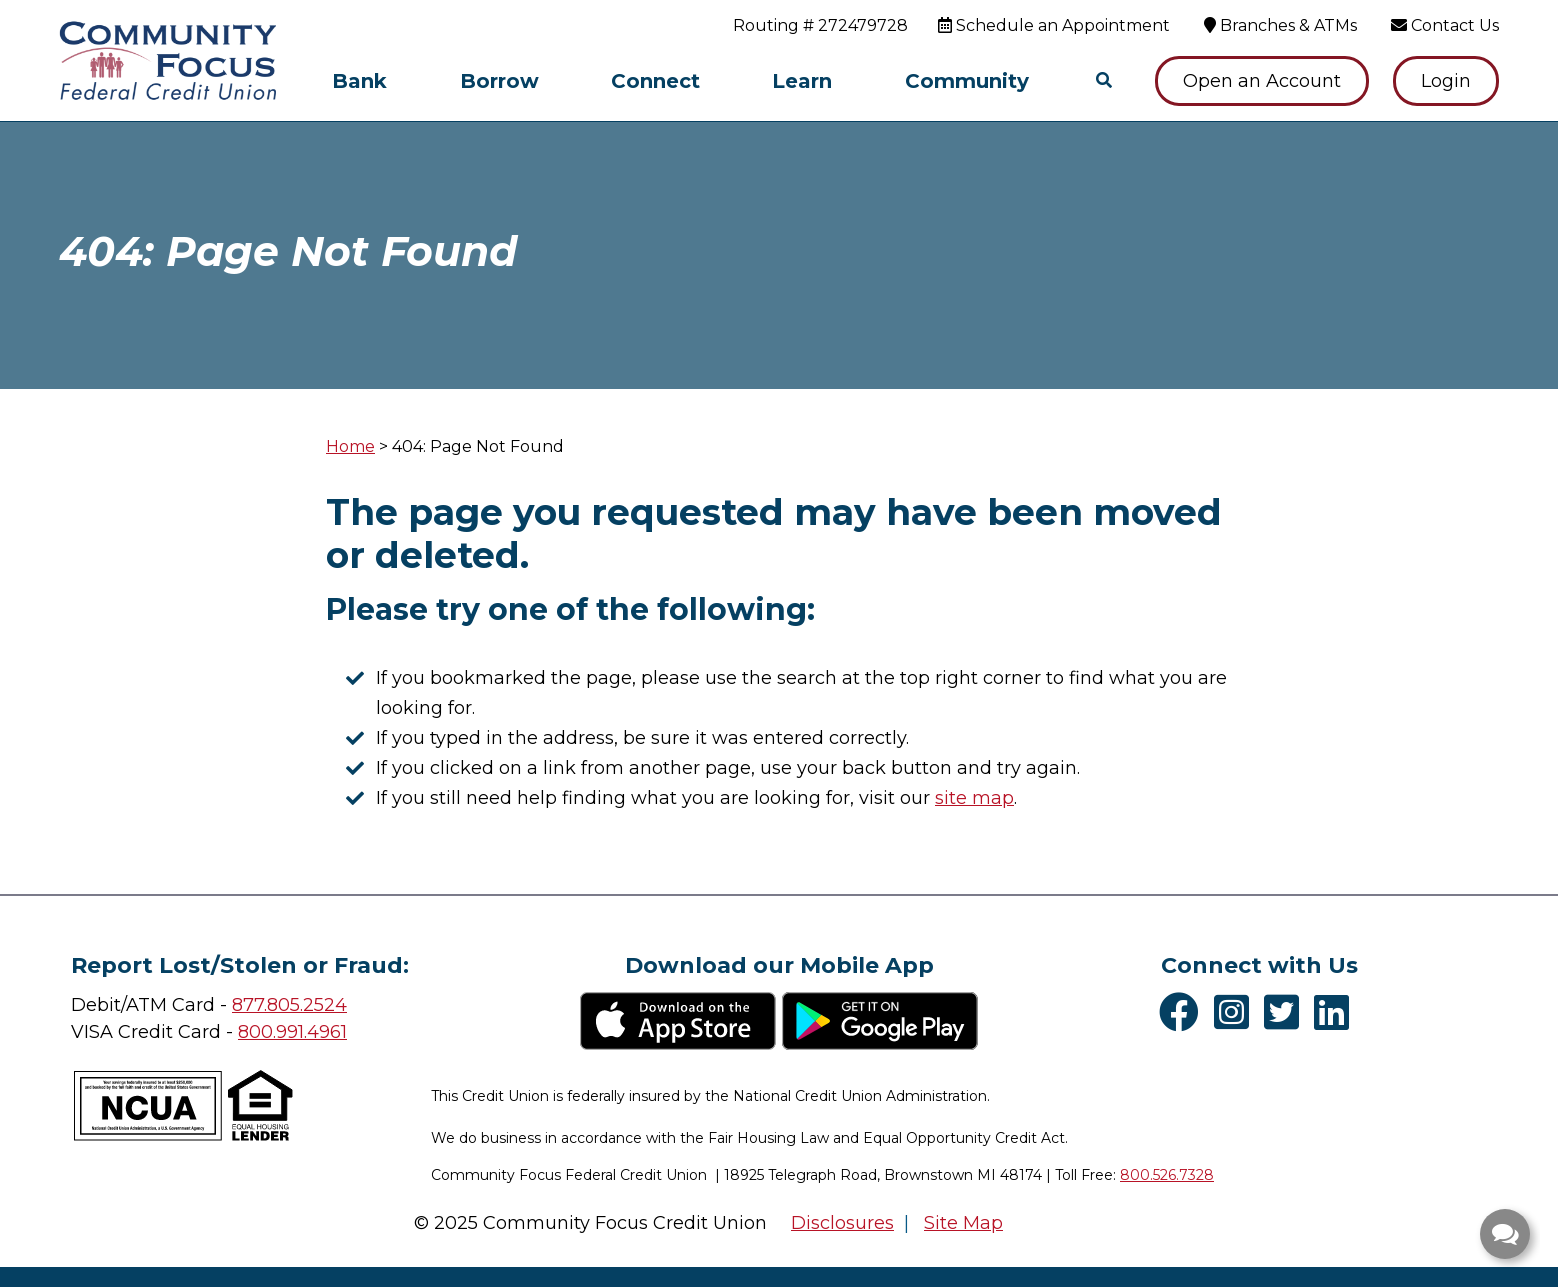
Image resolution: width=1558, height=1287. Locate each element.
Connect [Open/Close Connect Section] (655, 81)
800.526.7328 (1167, 1175)
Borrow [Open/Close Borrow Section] (499, 81)
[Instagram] (1236, 1012)
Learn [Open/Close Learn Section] (802, 81)
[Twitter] (1286, 1012)
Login (1446, 81)
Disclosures (842, 1223)
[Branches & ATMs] (1280, 25)
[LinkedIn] (1336, 1012)
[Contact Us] (1445, 25)
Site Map (963, 1223)
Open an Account (1262, 81)
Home (350, 446)
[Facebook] (1184, 1012)
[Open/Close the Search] (1104, 81)
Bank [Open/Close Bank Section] (359, 81)
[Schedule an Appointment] (1054, 25)
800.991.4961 (292, 1032)
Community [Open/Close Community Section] (967, 81)
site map (974, 798)
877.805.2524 (289, 1005)
